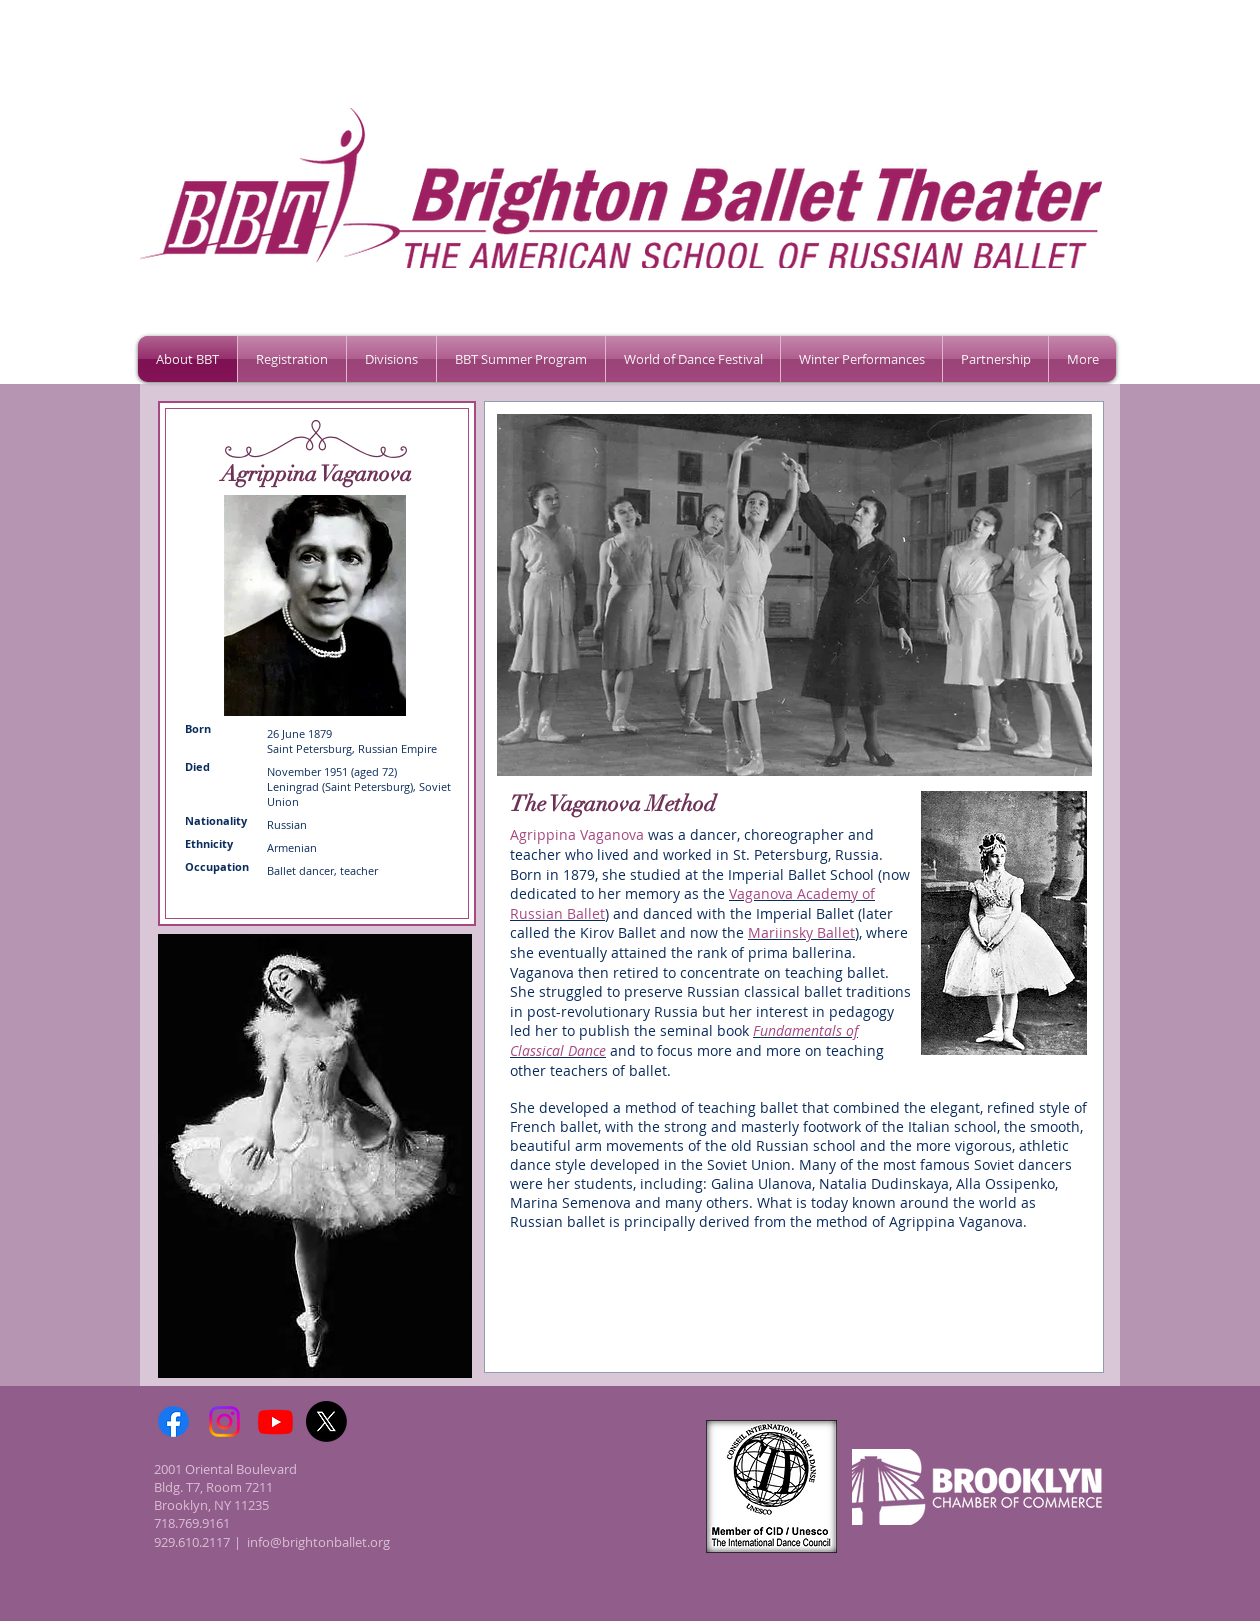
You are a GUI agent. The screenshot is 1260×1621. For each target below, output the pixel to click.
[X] (326, 1421)
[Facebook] (173, 1421)
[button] (292, 359)
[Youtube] (275, 1421)
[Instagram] (224, 1421)
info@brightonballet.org (318, 1542)
